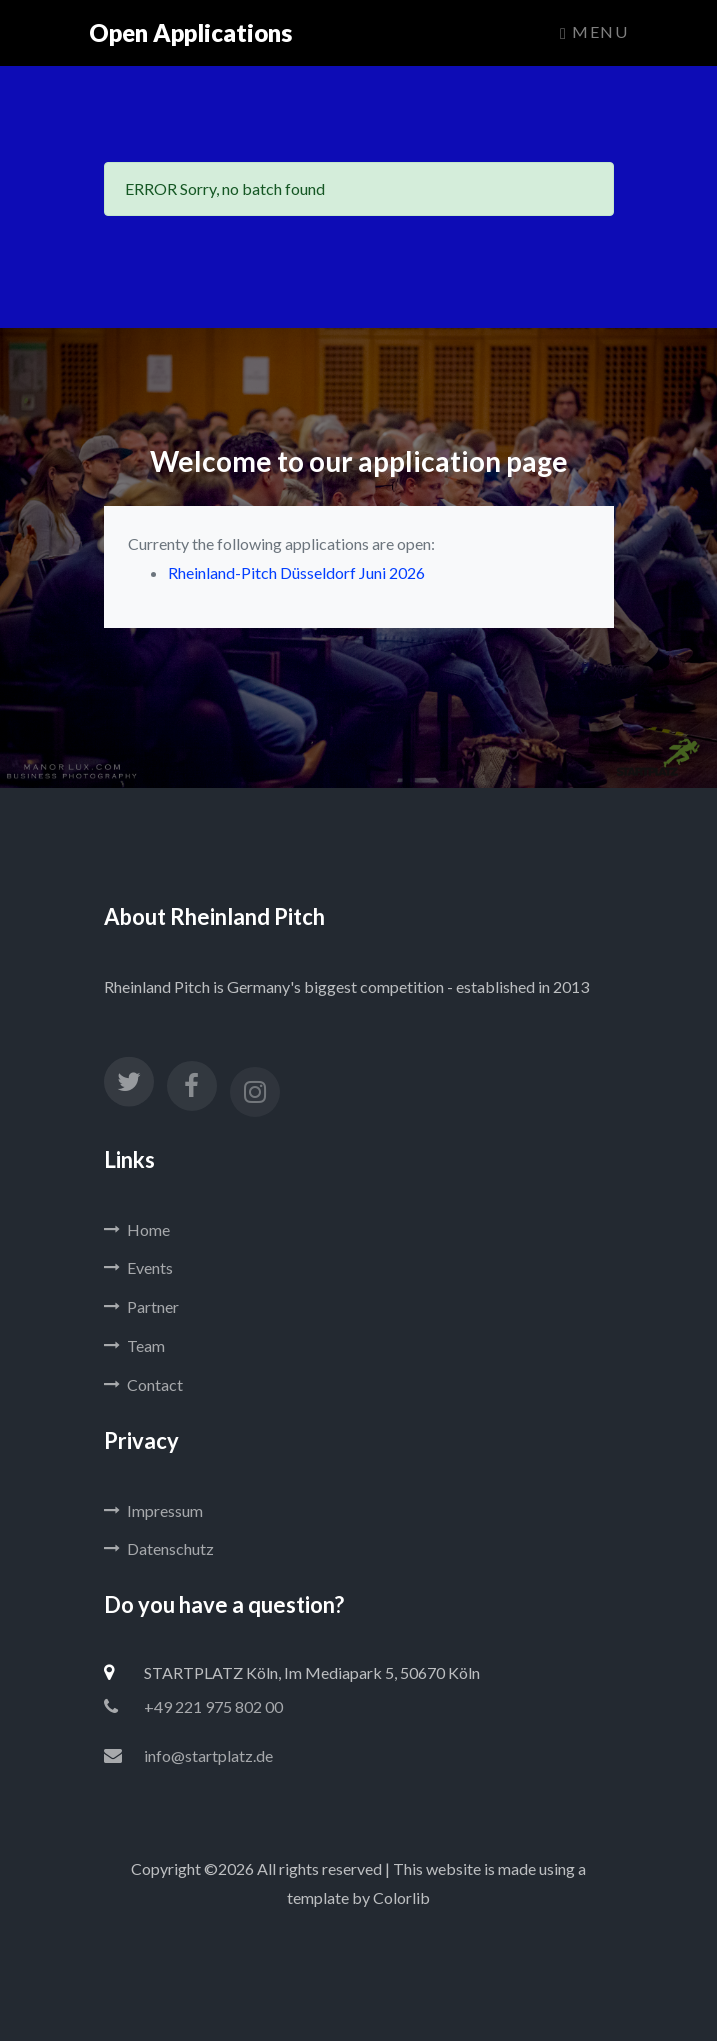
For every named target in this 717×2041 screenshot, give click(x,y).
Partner (141, 1306)
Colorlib (401, 1897)
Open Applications (190, 32)
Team (134, 1345)
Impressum (153, 1510)
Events (138, 1267)
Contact (143, 1384)
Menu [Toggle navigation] (594, 32)
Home (137, 1229)
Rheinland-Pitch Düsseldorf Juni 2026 (296, 572)
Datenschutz (159, 1548)
